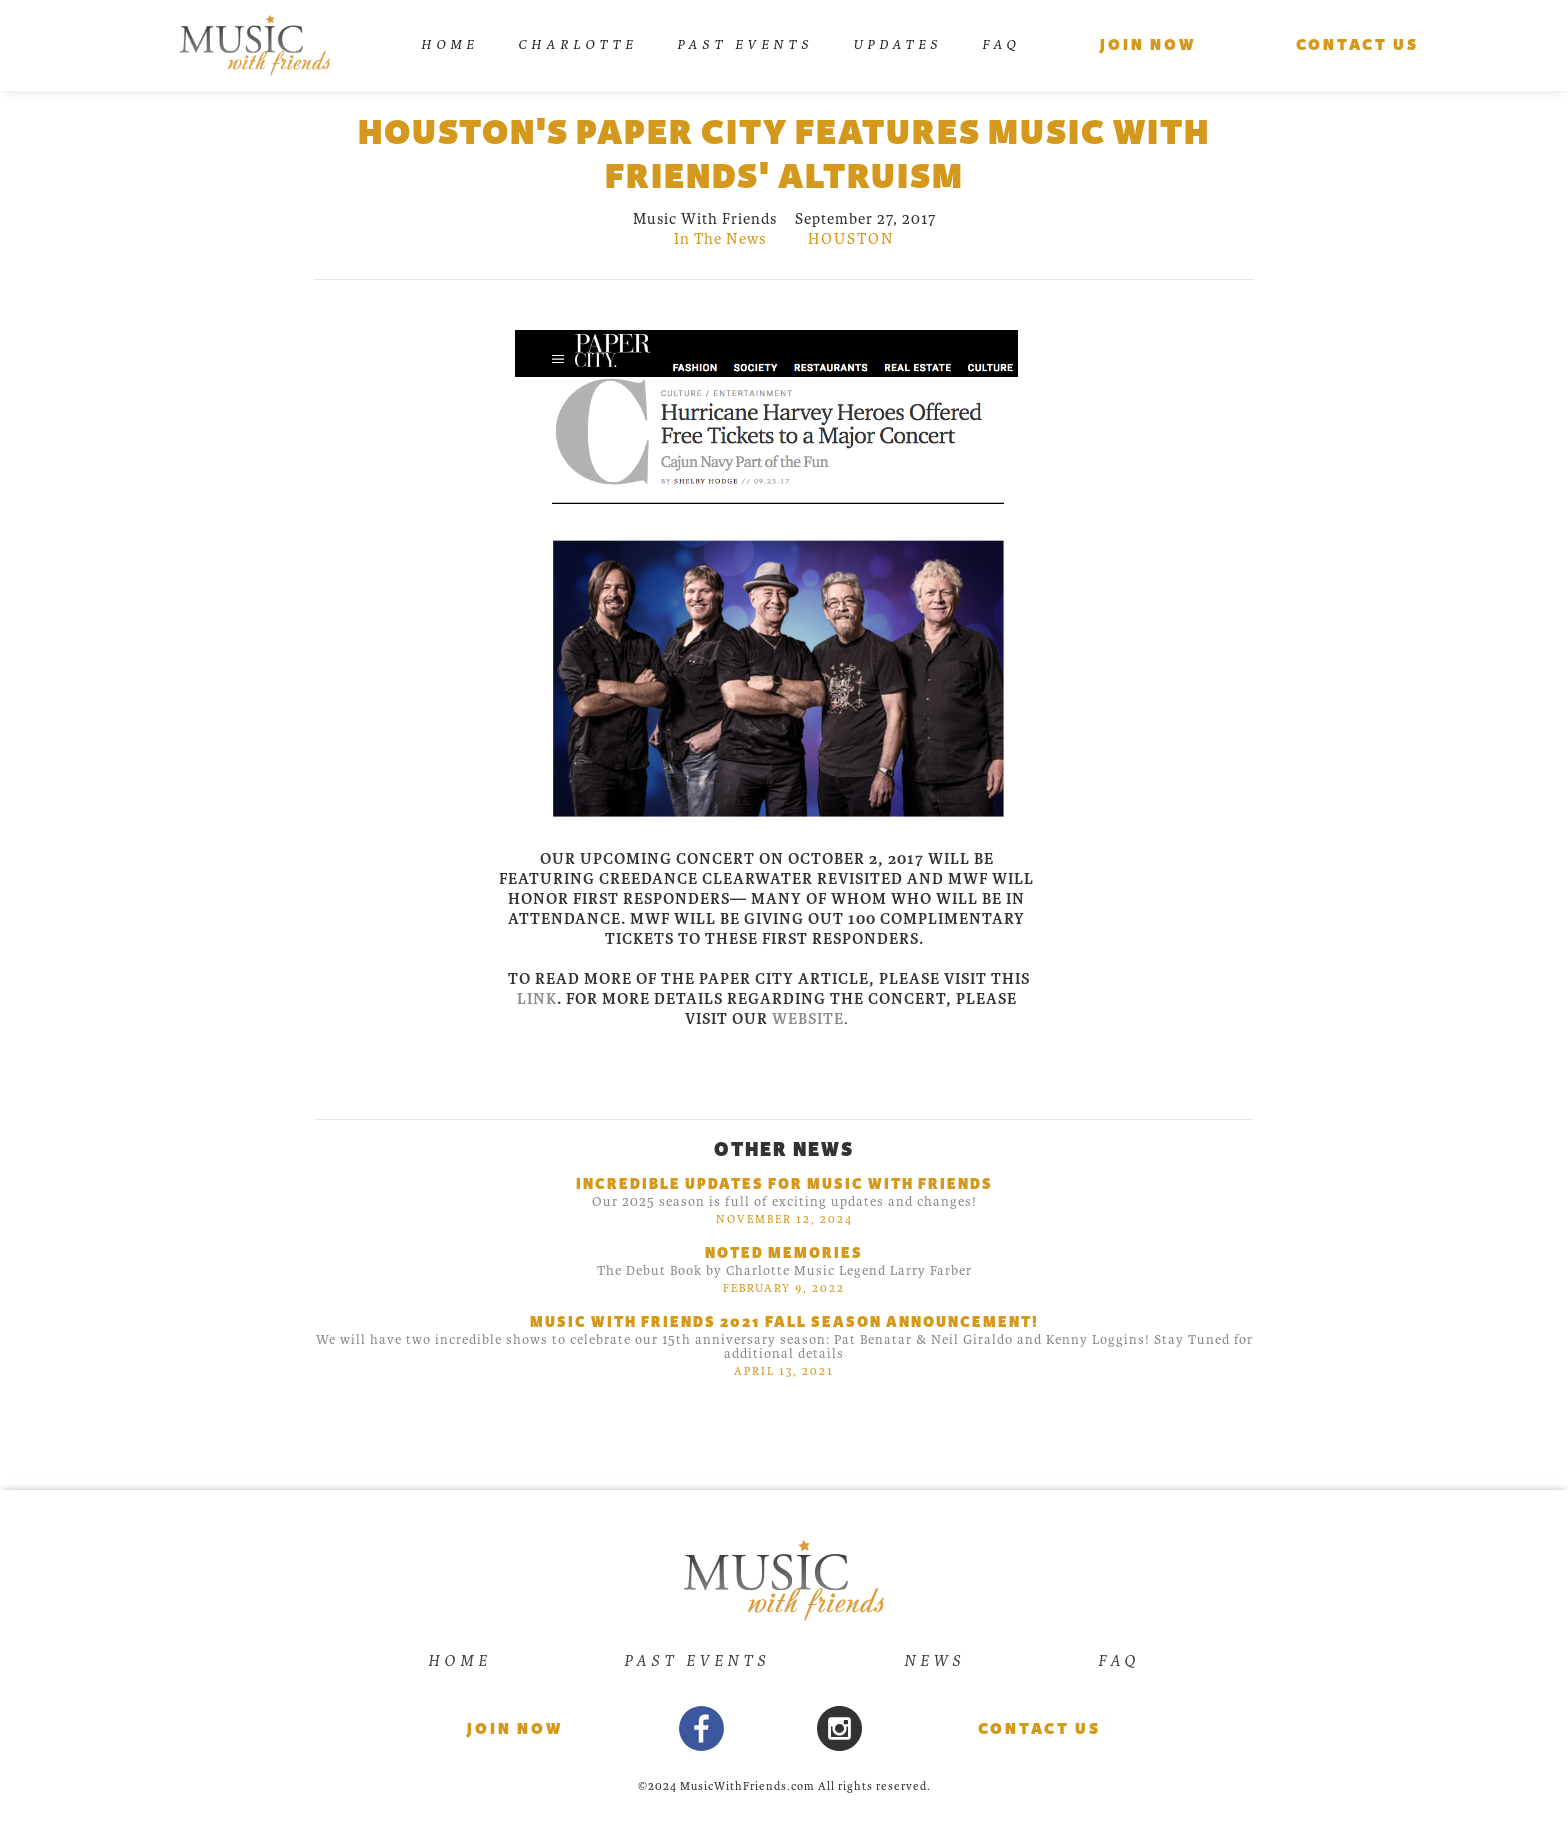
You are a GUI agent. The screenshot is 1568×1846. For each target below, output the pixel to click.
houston (851, 239)
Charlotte (577, 44)
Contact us (1357, 45)
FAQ (1001, 44)
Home (449, 44)
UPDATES (897, 44)
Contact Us (1039, 1729)
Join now (515, 1729)
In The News (720, 239)
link (537, 999)
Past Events (745, 44)
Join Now (1148, 45)
